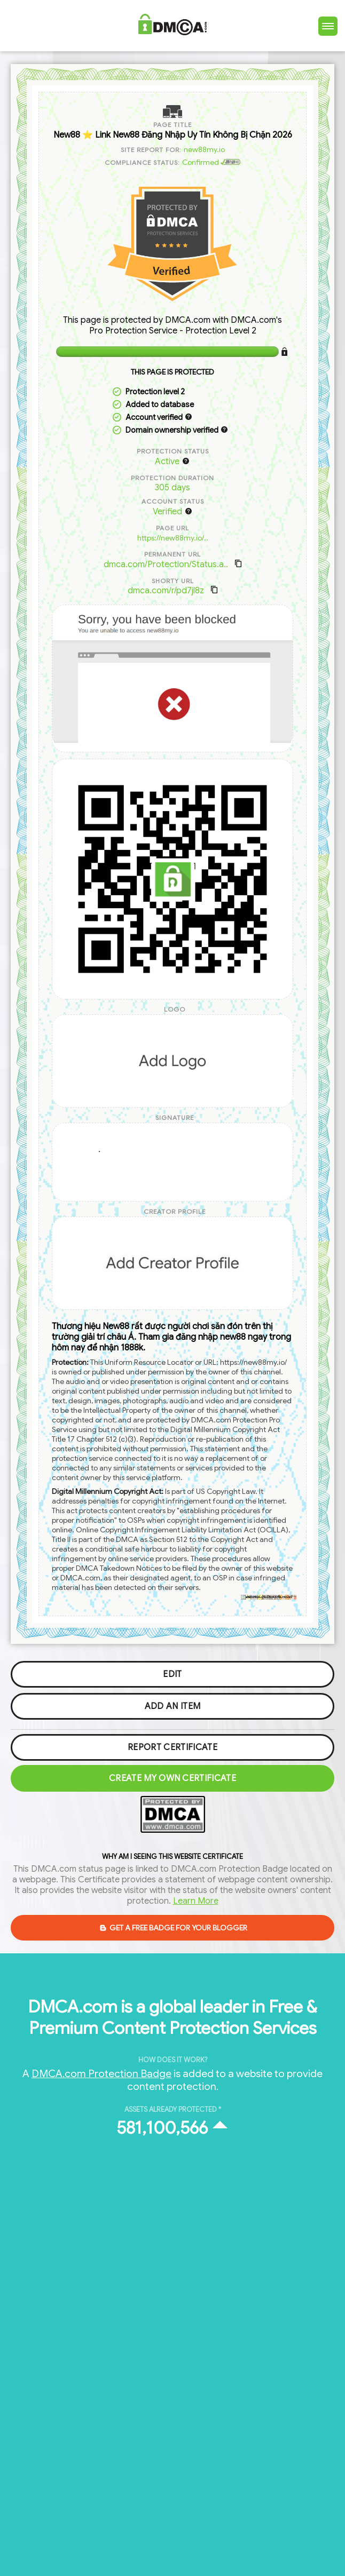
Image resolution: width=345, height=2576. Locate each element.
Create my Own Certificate (172, 1778)
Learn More (195, 1901)
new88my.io (204, 149)
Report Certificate (172, 1747)
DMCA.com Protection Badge (101, 2073)
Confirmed (211, 162)
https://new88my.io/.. (172, 538)
